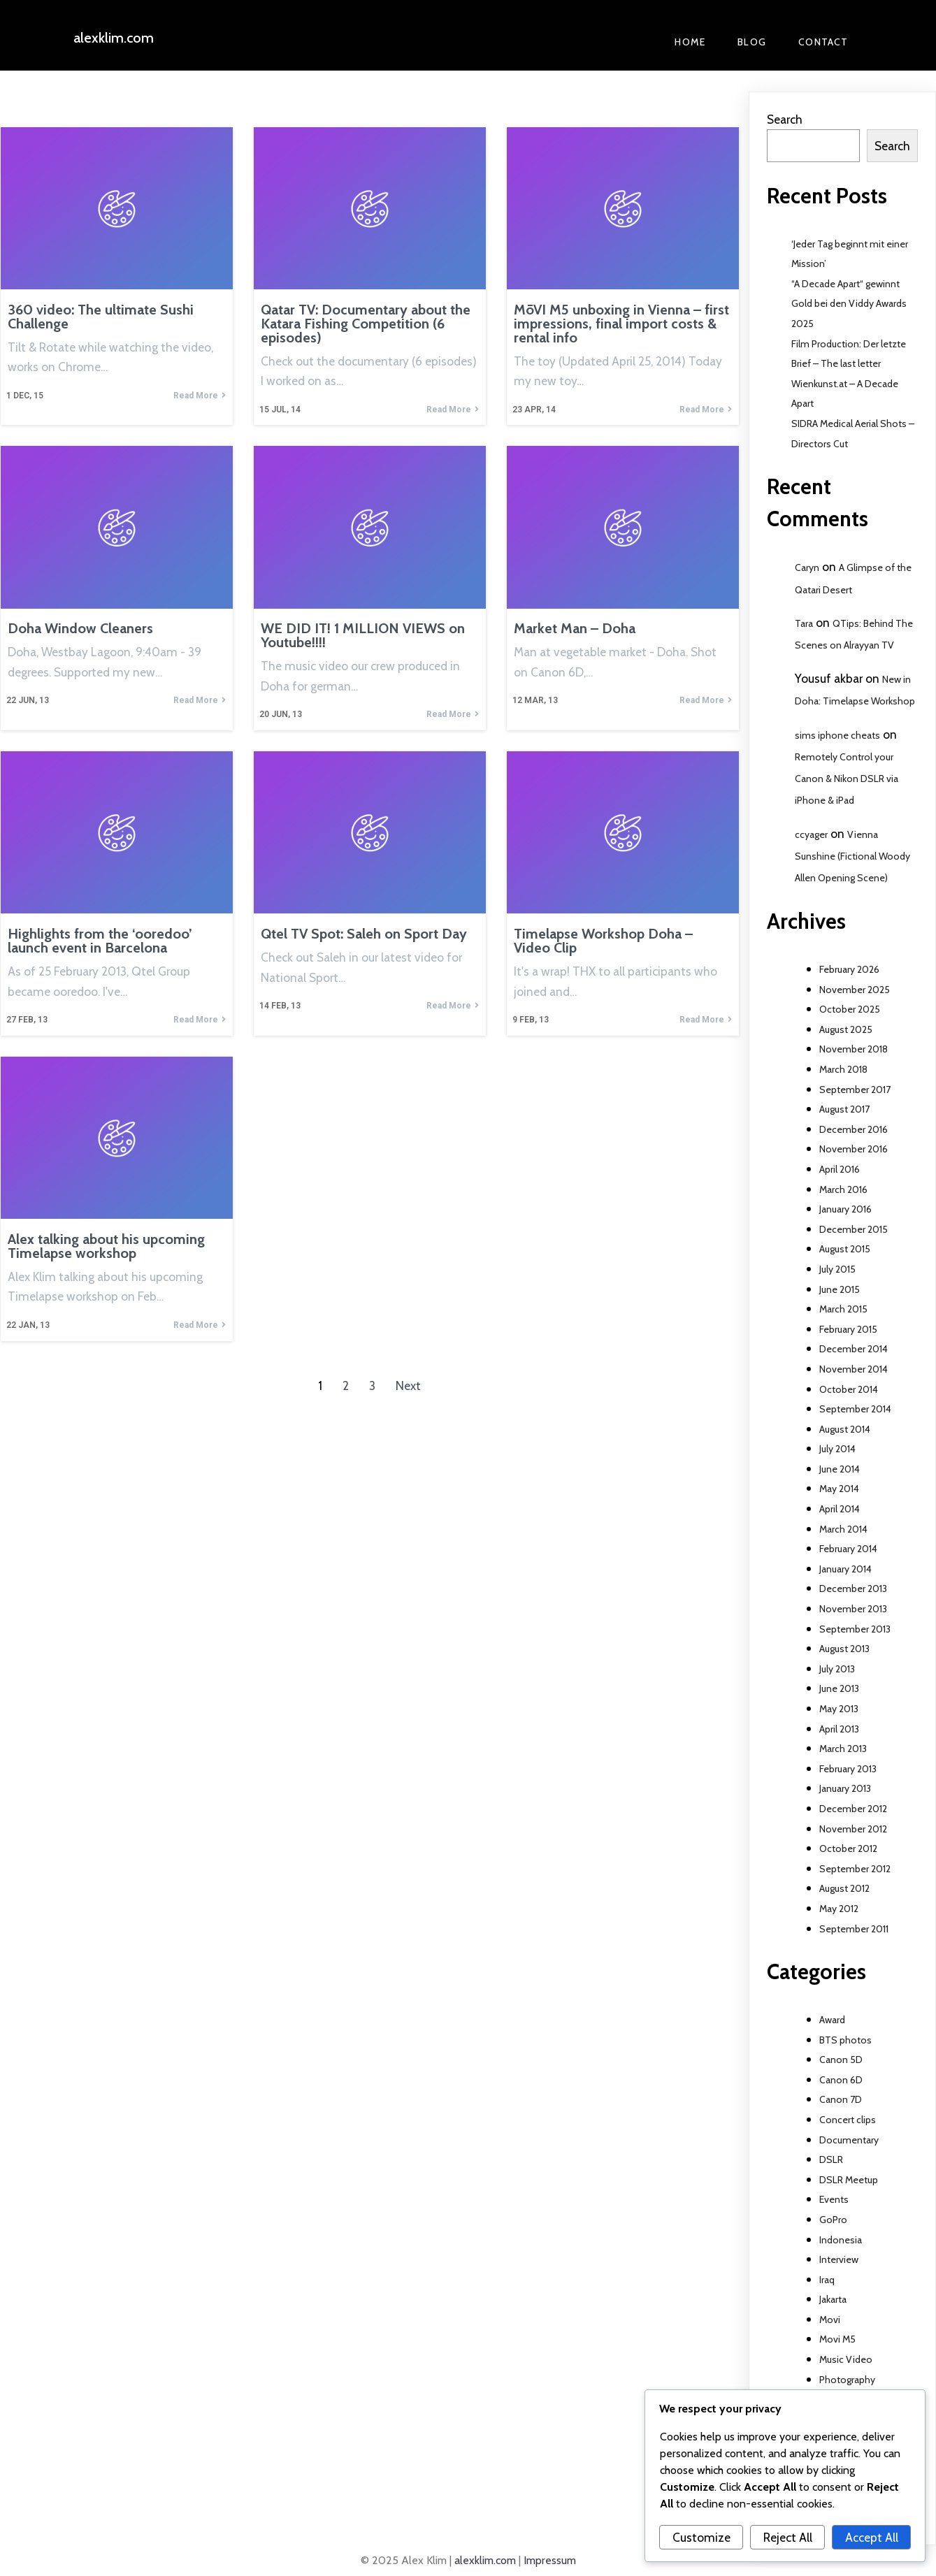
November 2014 (853, 1369)
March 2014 (843, 1529)
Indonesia (840, 2240)
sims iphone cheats (837, 735)
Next (408, 1385)
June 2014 (839, 1469)
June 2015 (839, 1289)
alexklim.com (485, 2560)
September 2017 (855, 1089)
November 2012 (853, 1829)
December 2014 (853, 1349)
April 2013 (839, 1729)
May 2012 (838, 1908)
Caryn (807, 567)
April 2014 (839, 1509)
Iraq (827, 2279)
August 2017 (844, 1109)
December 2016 (853, 1129)
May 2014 (839, 1488)
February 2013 (848, 1769)
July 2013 (837, 1669)
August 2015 (844, 1249)
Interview (838, 2259)
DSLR (831, 2159)
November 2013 (853, 1608)
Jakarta (833, 2299)
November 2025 (854, 989)
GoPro (833, 2219)
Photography (847, 2379)
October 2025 (849, 1009)
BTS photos (845, 2040)
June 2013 (839, 1688)
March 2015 (843, 1309)
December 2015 (853, 1229)
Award (832, 2019)
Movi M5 (837, 2339)
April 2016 (839, 1169)
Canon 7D (840, 2099)
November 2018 (853, 1049)
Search (784, 119)
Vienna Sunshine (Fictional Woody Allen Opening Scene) (852, 856)
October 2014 (848, 1389)
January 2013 (845, 1788)
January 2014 (845, 1569)
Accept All (871, 2537)
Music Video (845, 2359)
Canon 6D (841, 2080)
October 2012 (848, 1848)
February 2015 (848, 1329)
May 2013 (838, 1708)
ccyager (811, 834)
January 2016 (845, 1209)
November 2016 (853, 1149)
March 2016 (843, 1189)
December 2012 (853, 1808)
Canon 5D (841, 2059)
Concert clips (847, 2119)
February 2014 (848, 1548)
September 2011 (853, 1929)
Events (834, 2199)
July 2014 (837, 1448)
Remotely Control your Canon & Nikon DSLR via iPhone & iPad (846, 778)
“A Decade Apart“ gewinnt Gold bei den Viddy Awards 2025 (849, 303)
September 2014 (855, 1409)
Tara (804, 623)
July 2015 (837, 1269)
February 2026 (849, 969)
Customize (701, 2537)
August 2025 (845, 1029)
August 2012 (844, 1888)
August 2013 (844, 1648)
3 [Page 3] (372, 1385)
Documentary (849, 2140)
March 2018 (843, 1069)
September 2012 (855, 1868)
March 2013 (843, 1748)
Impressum (550, 2560)
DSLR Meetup (848, 2179)
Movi (829, 2319)
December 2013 (853, 1588)
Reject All (787, 2537)
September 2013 (855, 1629)
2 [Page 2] (346, 1385)
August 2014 (844, 1429)
